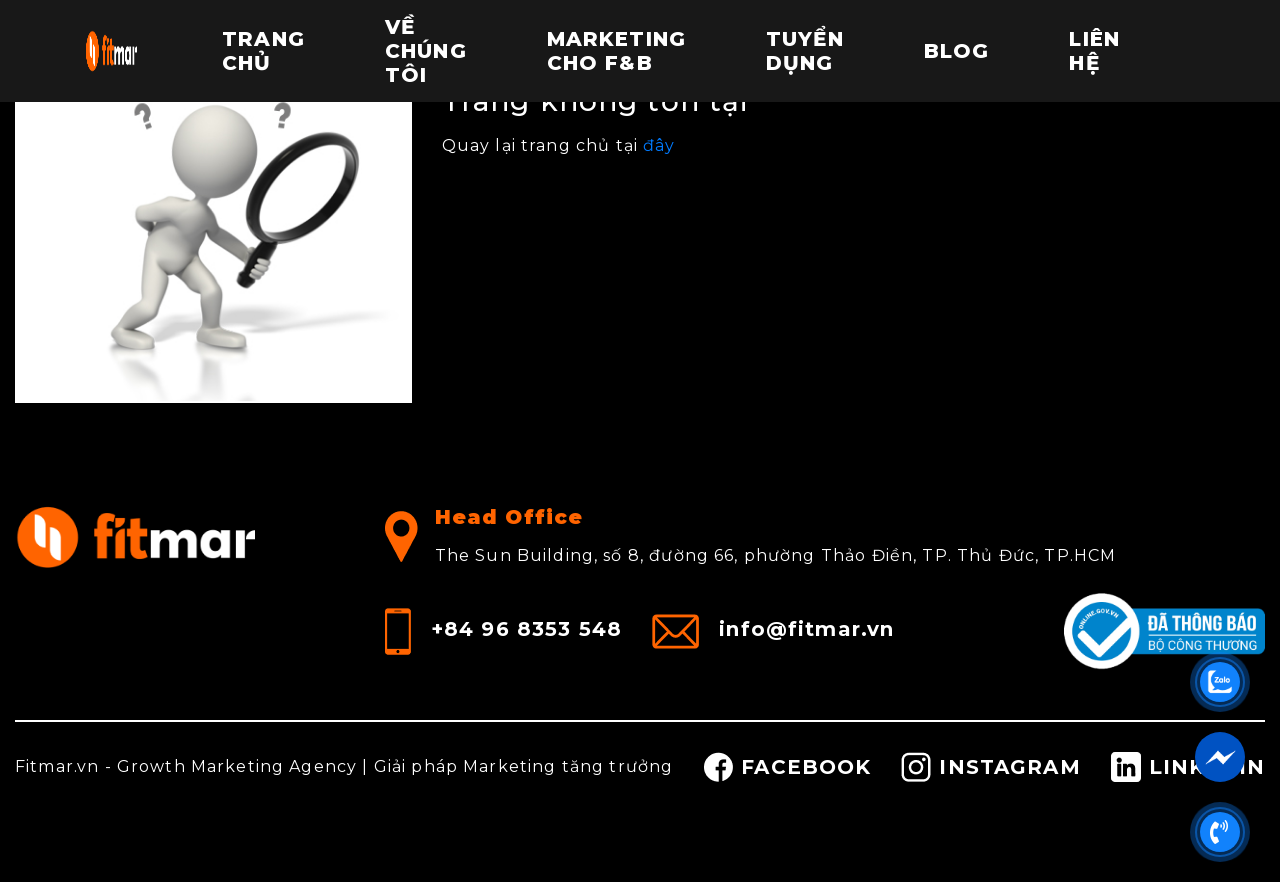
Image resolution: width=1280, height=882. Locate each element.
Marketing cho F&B (616, 51)
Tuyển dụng (805, 51)
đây (659, 145)
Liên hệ (1094, 51)
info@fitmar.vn (806, 628)
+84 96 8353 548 (526, 628)
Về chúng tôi (426, 51)
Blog (957, 51)
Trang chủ (263, 51)
